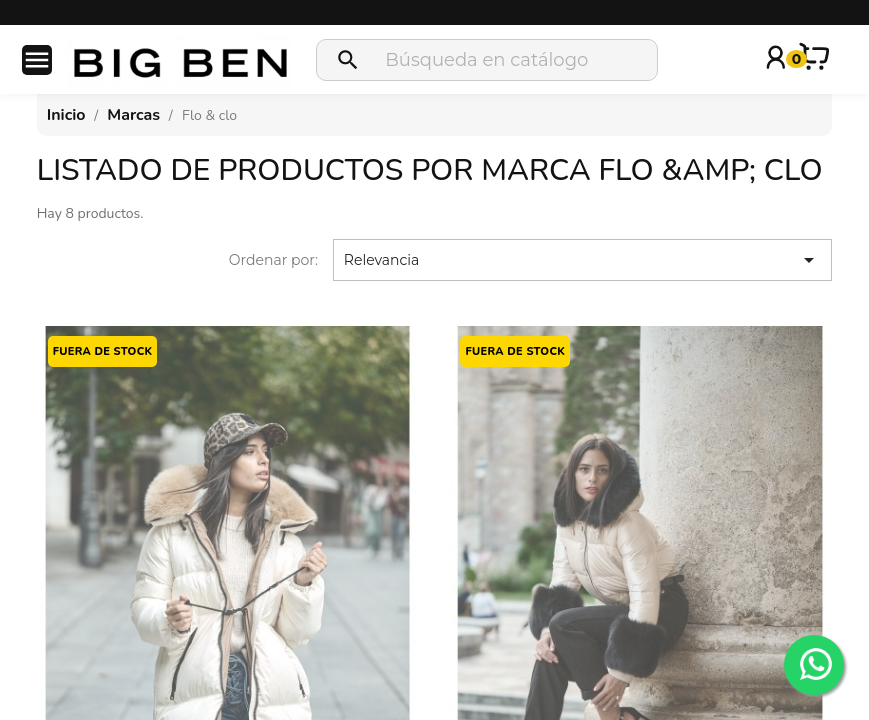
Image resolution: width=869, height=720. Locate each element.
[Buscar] (487, 60)
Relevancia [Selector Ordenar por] (582, 260)
